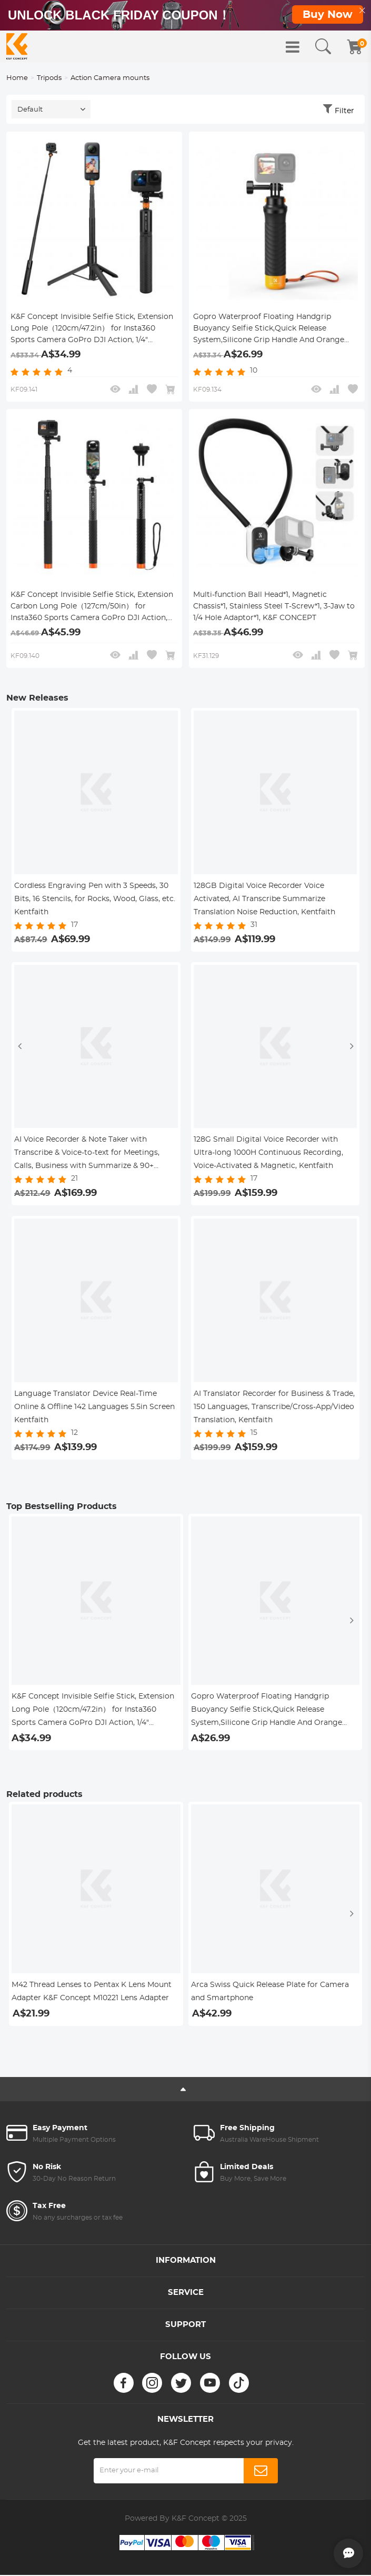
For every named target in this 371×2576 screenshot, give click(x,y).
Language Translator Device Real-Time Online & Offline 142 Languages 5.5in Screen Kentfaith (94, 1408)
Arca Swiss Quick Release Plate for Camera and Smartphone (270, 1992)
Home (17, 79)
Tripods (49, 79)
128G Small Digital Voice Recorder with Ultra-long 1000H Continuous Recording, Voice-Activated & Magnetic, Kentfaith (268, 1154)
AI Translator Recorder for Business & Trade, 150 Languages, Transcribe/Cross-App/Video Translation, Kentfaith (274, 1408)
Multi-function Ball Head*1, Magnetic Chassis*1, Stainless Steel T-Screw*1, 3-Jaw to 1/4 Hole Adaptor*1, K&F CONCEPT (274, 607)
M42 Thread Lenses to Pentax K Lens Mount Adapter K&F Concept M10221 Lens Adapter (92, 1992)
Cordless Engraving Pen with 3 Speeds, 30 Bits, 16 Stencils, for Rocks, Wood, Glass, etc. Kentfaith (94, 900)
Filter (344, 112)
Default (30, 110)
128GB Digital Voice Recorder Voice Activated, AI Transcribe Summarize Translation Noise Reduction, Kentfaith (264, 900)
